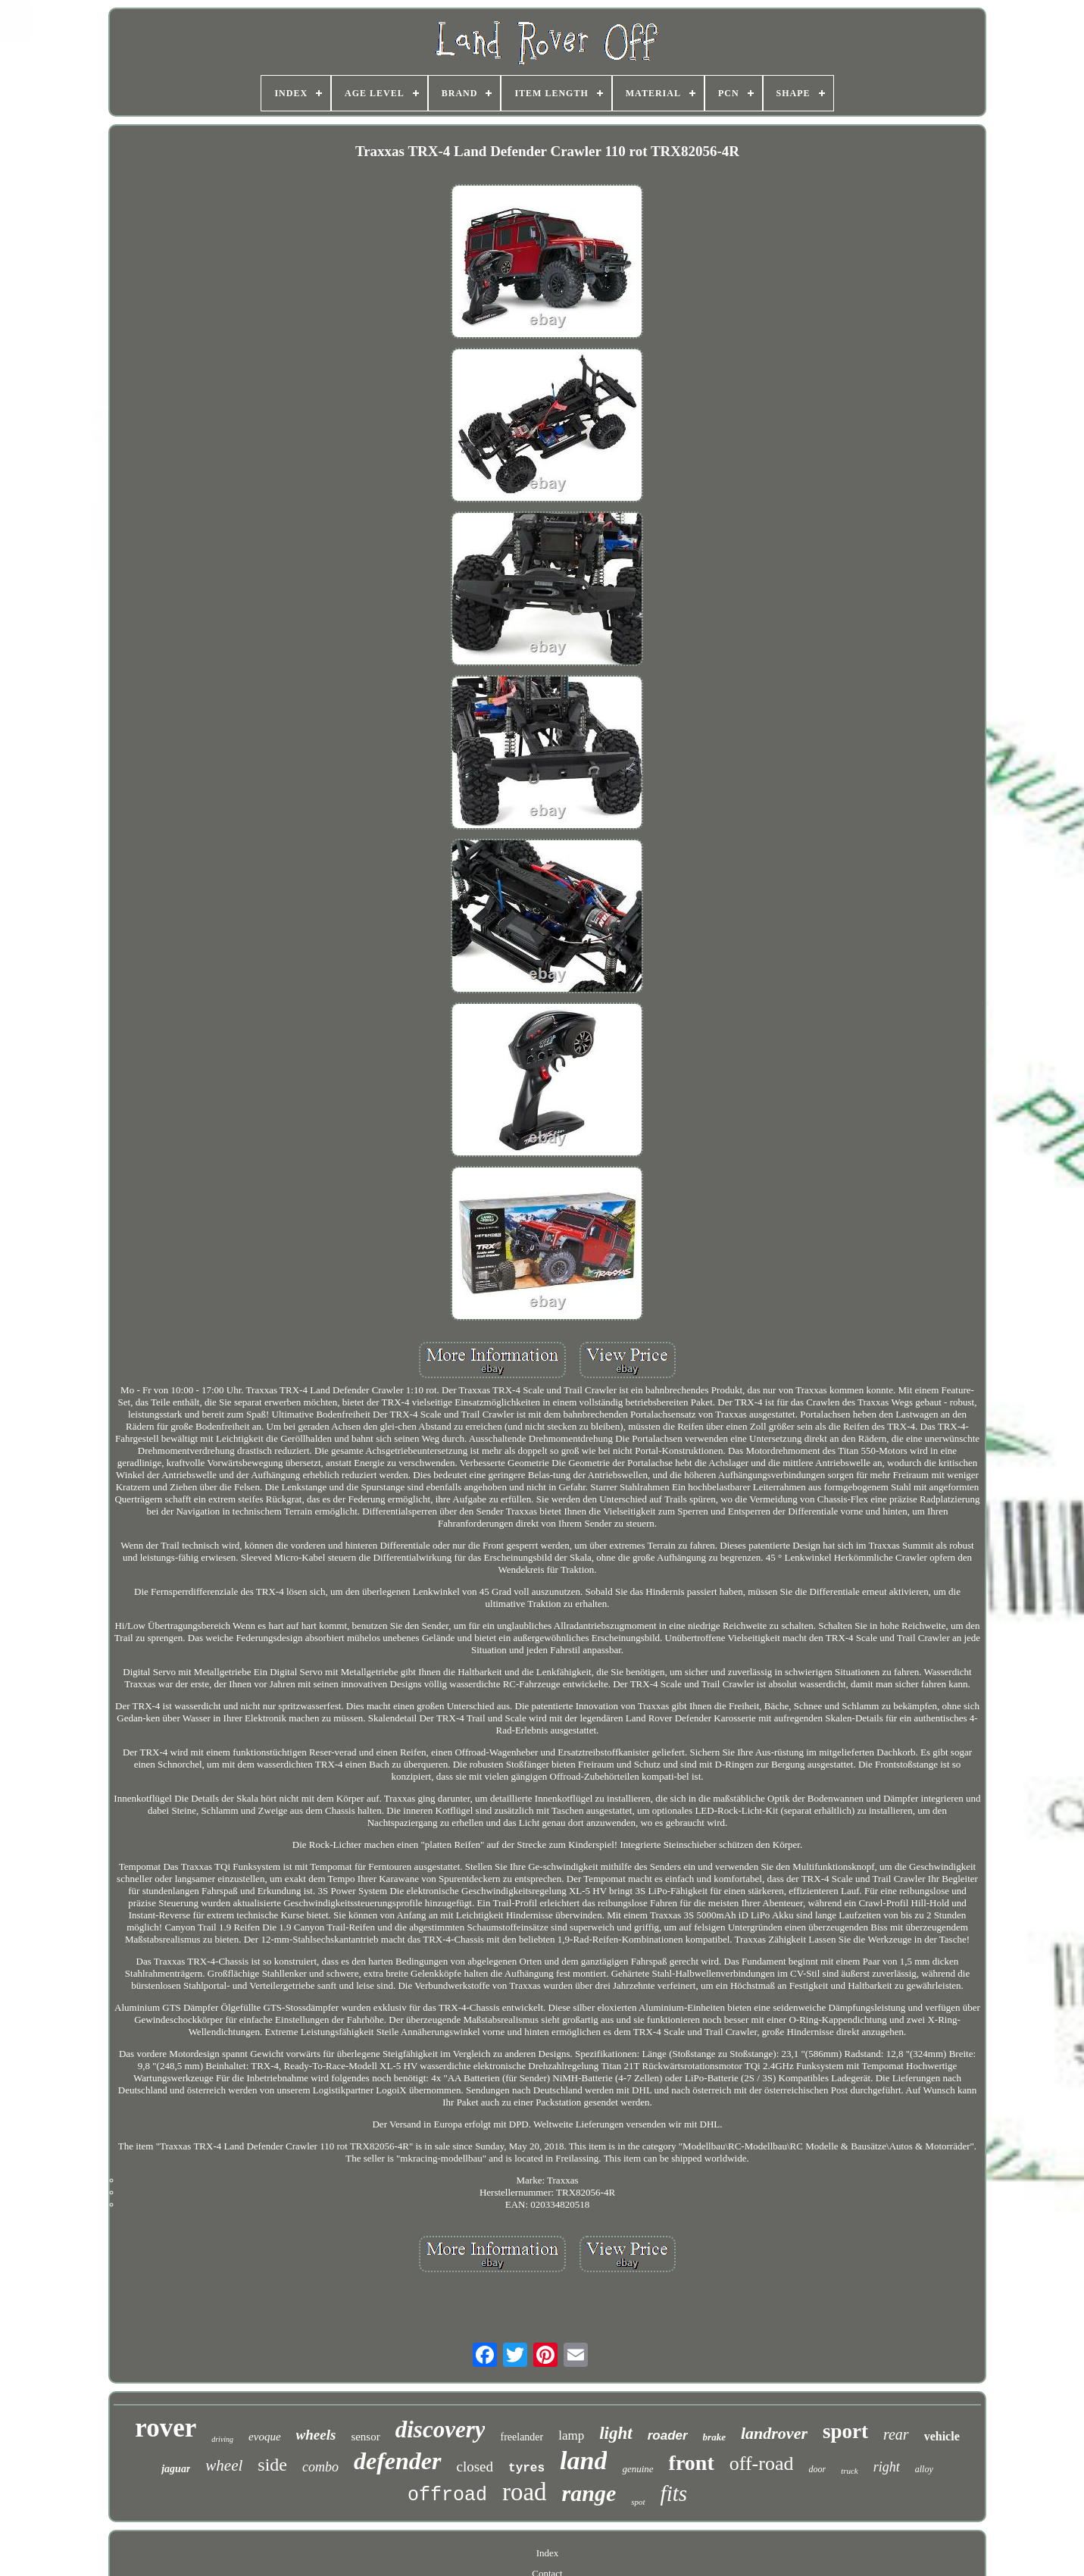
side (272, 2464)
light (615, 2433)
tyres (526, 2468)
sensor (365, 2437)
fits (674, 2493)
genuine (637, 2468)
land (583, 2460)
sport (845, 2431)
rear (896, 2434)
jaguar (175, 2468)
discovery (440, 2429)
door (817, 2469)
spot (638, 2501)
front (691, 2462)
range (589, 2493)
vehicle (942, 2436)
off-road (761, 2463)
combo (320, 2466)
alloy (924, 2469)
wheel (223, 2465)
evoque (264, 2437)
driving (222, 2439)
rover (165, 2428)
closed (475, 2466)
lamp (571, 2435)
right (886, 2466)
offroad (447, 2495)
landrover (774, 2433)
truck (849, 2470)
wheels (316, 2435)
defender (398, 2460)
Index (547, 2553)
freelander (521, 2437)
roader (668, 2435)
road (524, 2492)
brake (714, 2437)
